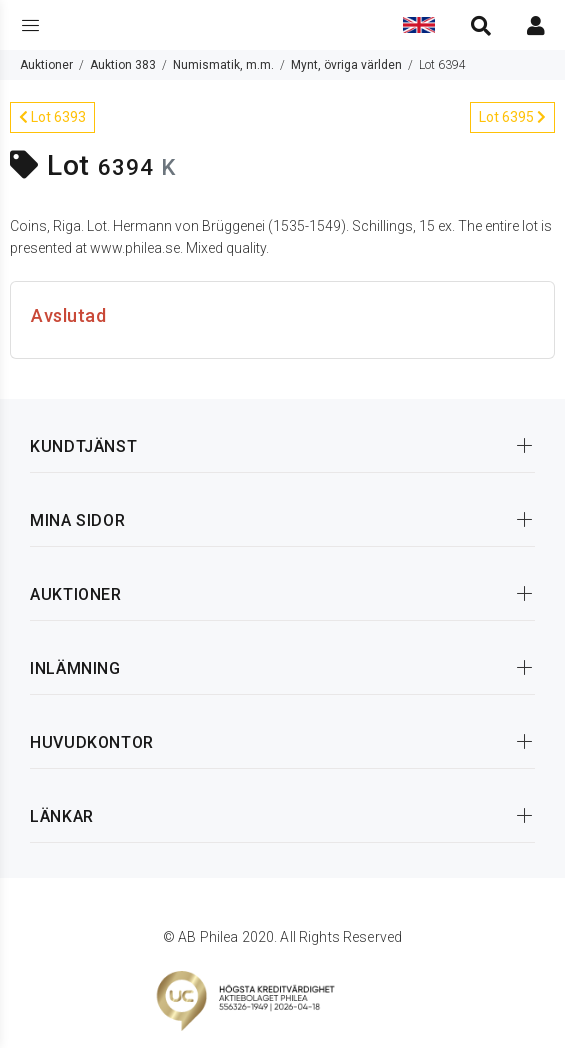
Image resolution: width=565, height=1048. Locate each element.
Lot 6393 (52, 117)
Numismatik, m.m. (223, 65)
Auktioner (46, 65)
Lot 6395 (512, 117)
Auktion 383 (123, 65)
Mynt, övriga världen (346, 65)
